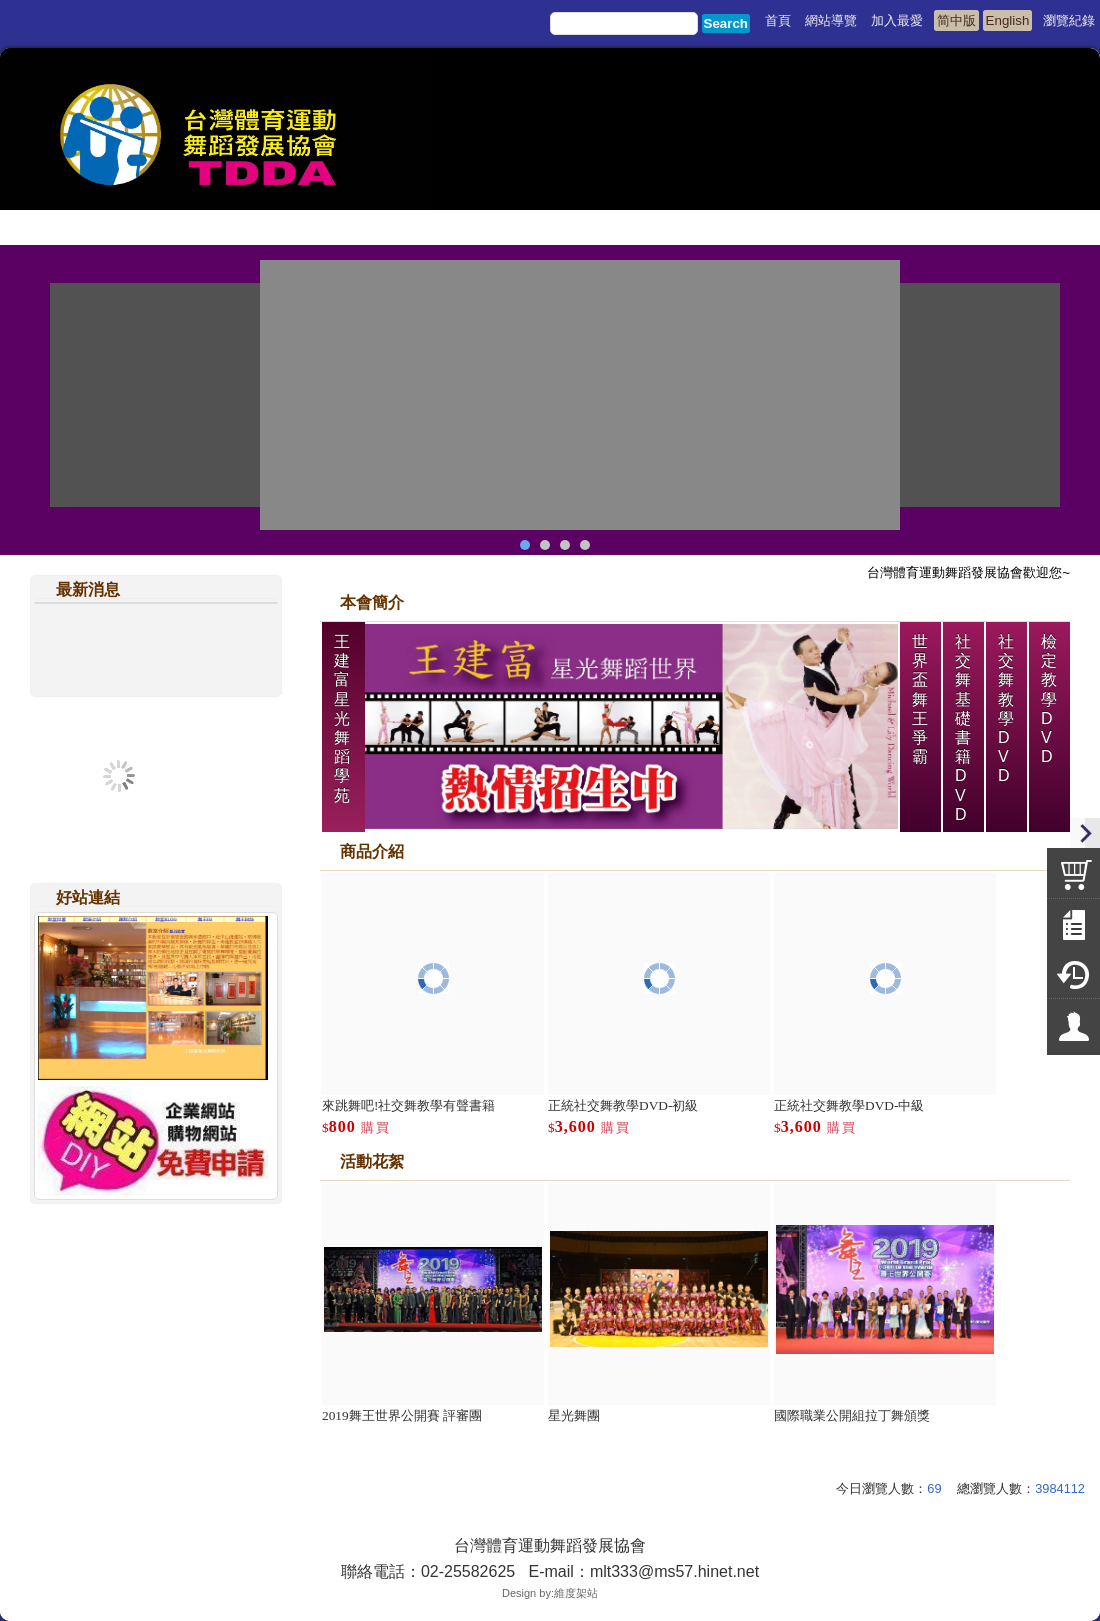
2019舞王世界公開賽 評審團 (402, 1415)
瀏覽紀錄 (1069, 20)
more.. (263, 619)
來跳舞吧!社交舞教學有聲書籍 (408, 1105)
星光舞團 (574, 1415)
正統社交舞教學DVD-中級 (849, 1105)
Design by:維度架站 (550, 1593)
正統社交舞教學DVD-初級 (623, 1105)
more (1052, 1193)
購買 (376, 1127)
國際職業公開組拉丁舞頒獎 (852, 1415)
